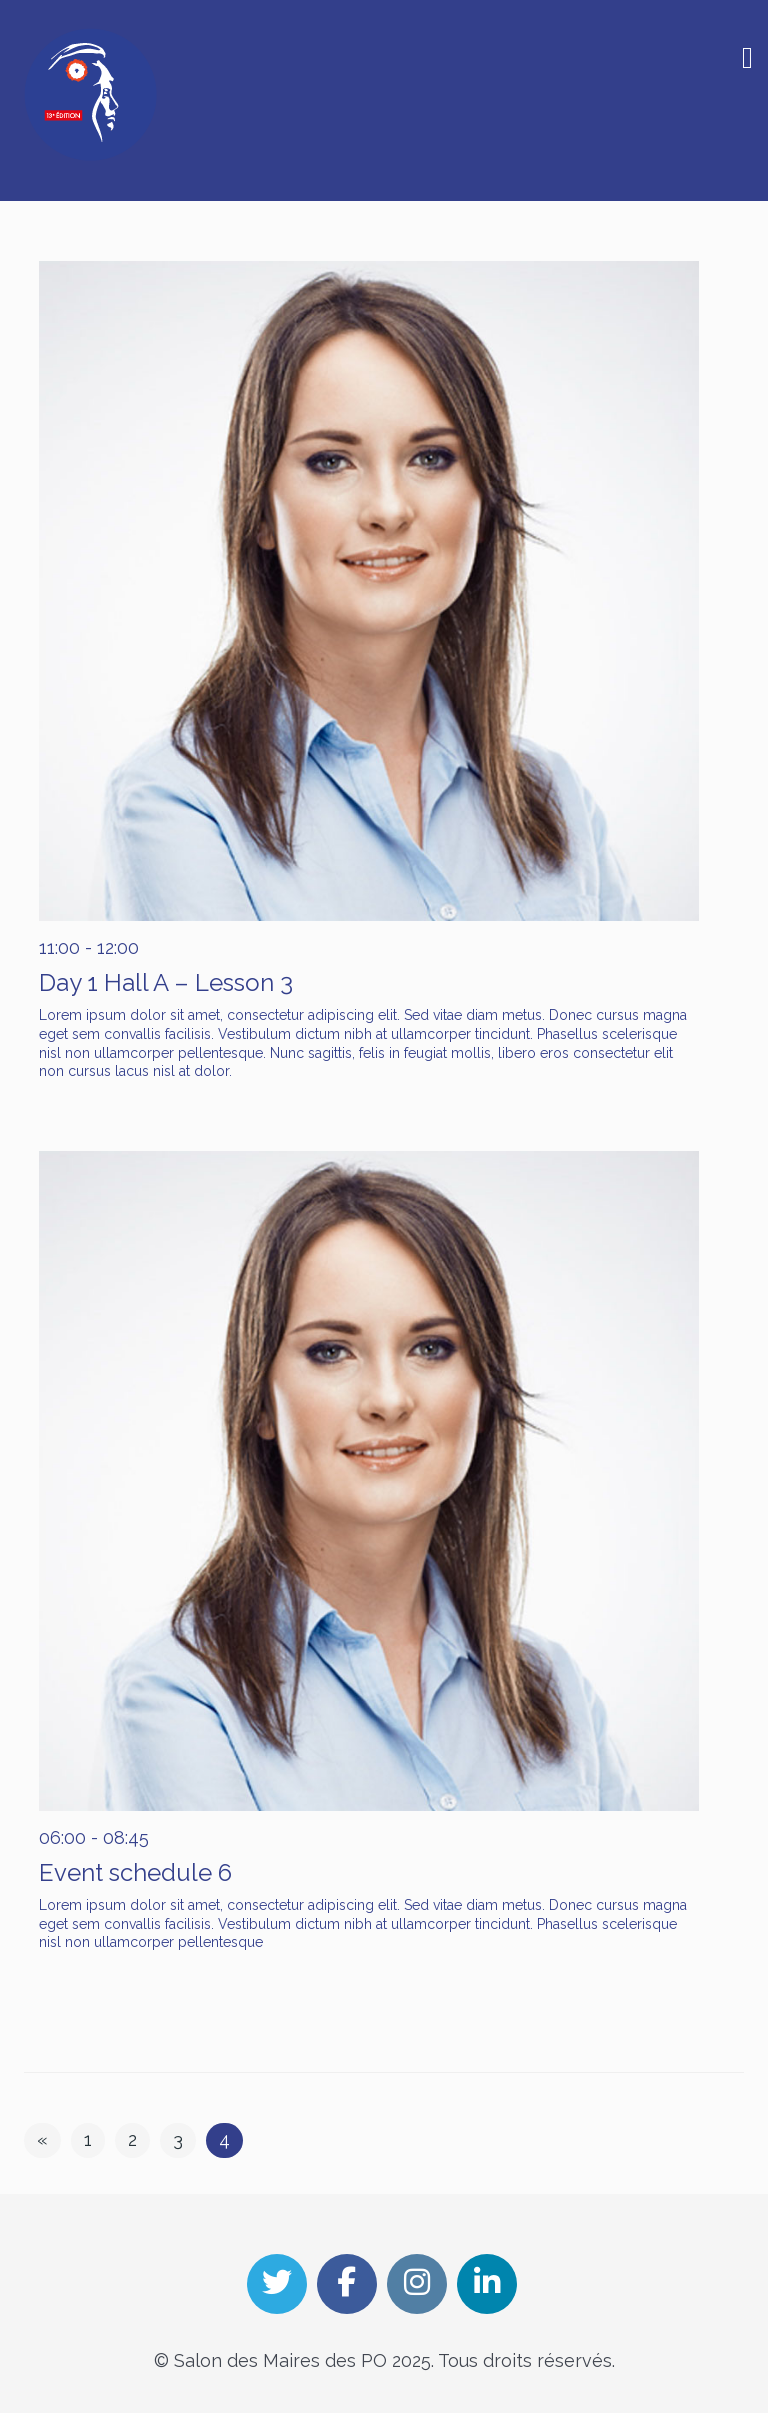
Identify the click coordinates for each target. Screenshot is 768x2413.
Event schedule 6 (135, 1872)
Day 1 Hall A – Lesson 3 (166, 982)
